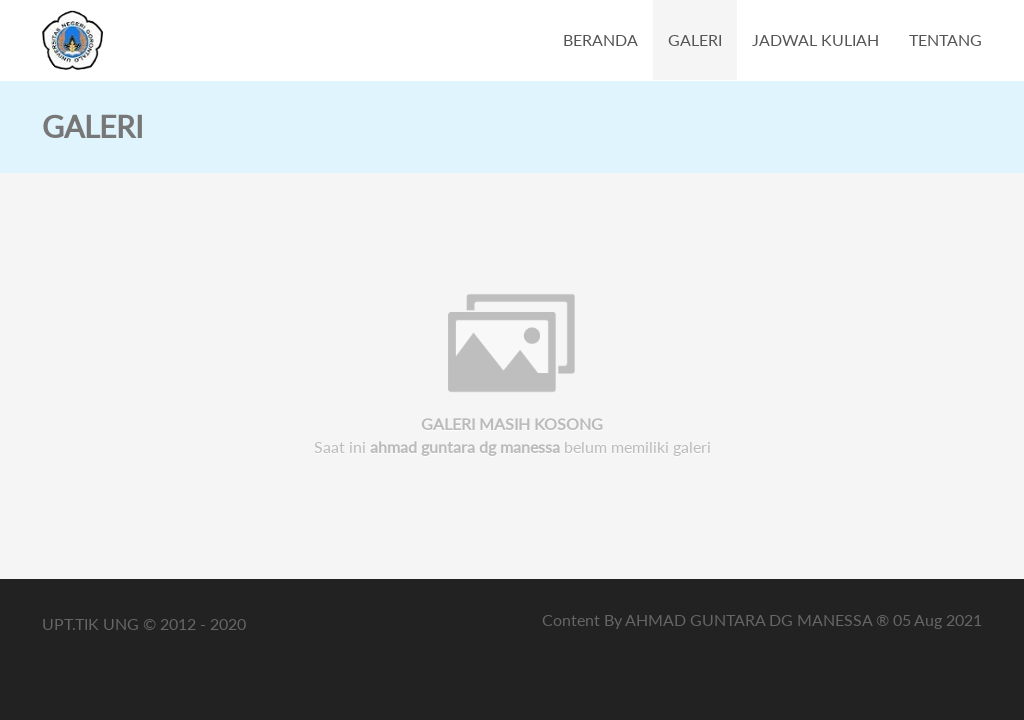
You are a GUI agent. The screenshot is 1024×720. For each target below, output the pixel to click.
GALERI (695, 39)
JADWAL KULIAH (815, 39)
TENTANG (945, 39)
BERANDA (600, 39)
